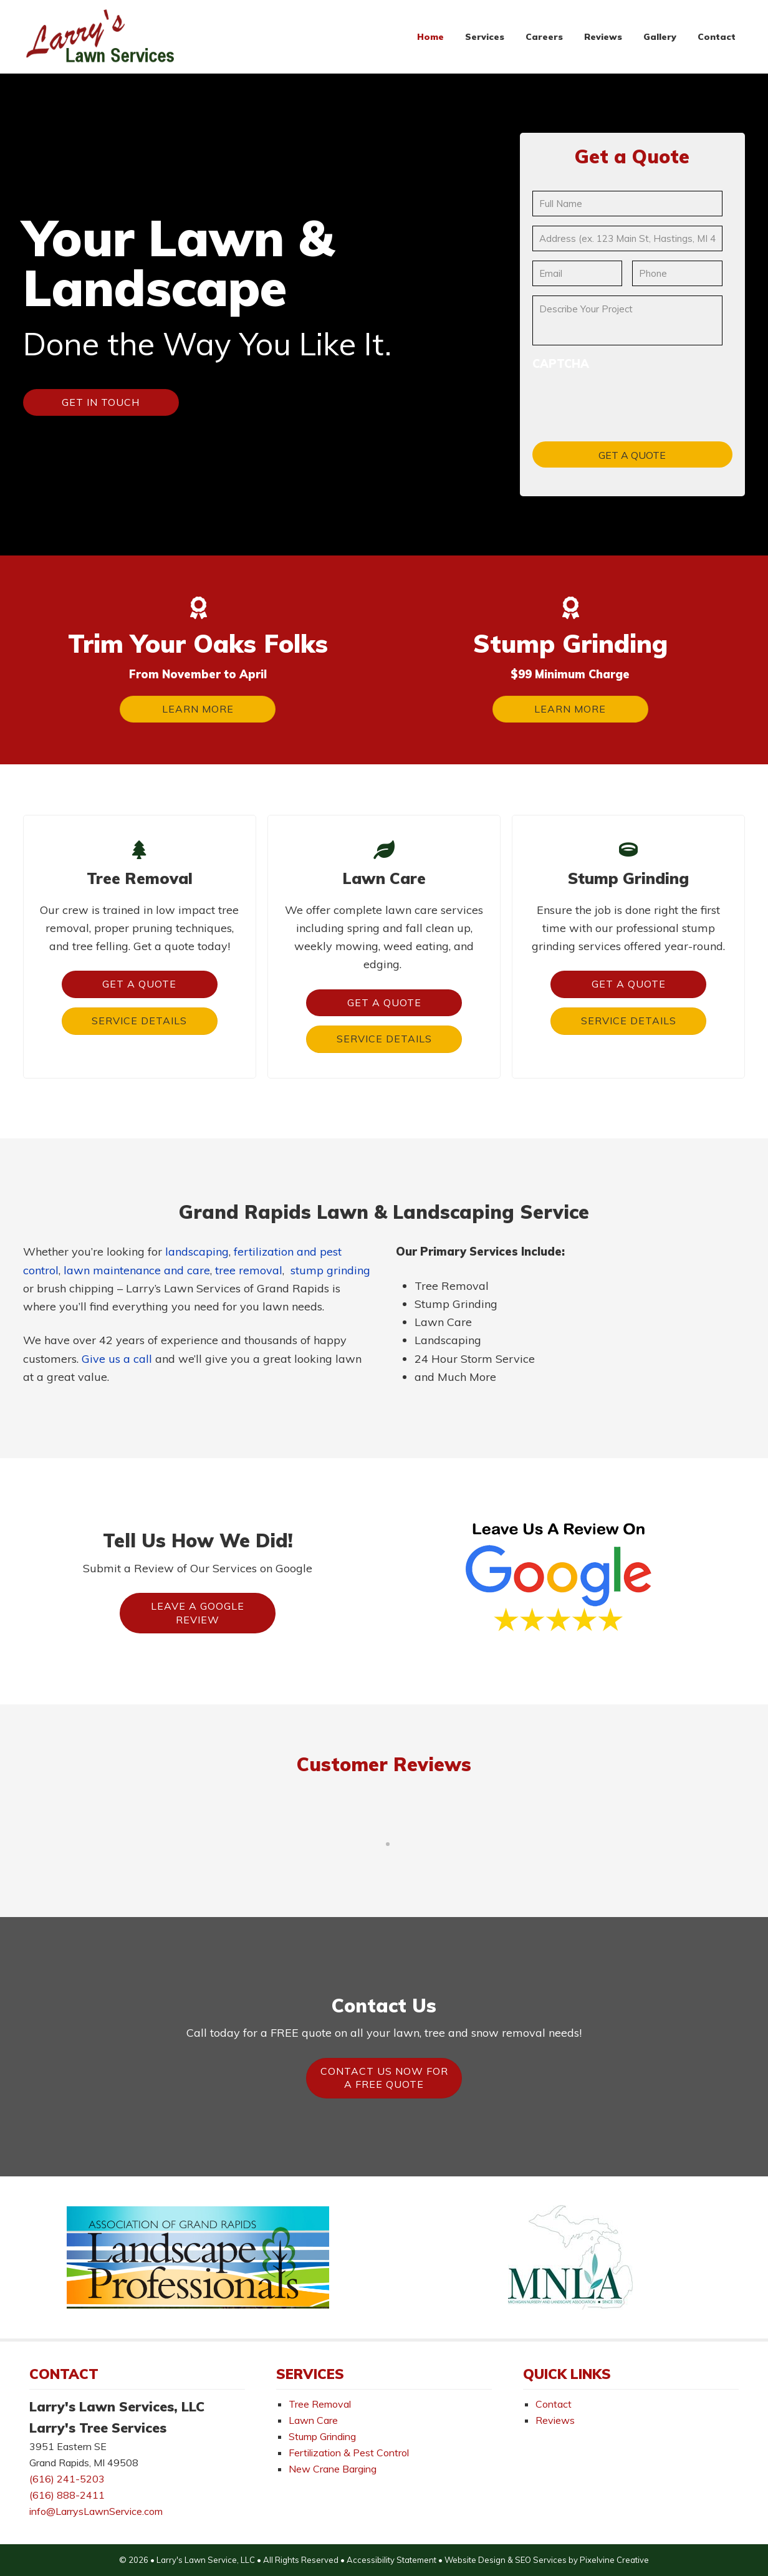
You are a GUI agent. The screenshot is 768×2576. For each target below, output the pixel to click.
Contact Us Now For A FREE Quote (384, 2078)
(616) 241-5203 (67, 2479)
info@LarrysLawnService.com (96, 2511)
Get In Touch (101, 402)
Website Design (475, 2560)
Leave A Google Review (197, 1613)
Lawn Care (313, 2420)
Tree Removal (320, 2404)
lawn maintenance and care (137, 1270)
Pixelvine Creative (614, 2560)
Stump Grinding (322, 2436)
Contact (553, 2404)
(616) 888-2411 (67, 2495)
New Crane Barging (333, 2469)
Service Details (139, 1020)
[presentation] (627, 397)
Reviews (555, 2420)
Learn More (198, 709)
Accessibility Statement (391, 2560)
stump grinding (330, 1270)
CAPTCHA (560, 364)
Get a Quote (139, 984)
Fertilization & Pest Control (349, 2452)
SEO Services (541, 2560)
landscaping (197, 1251)
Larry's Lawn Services (101, 36)
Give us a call (117, 1359)
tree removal (248, 1270)
